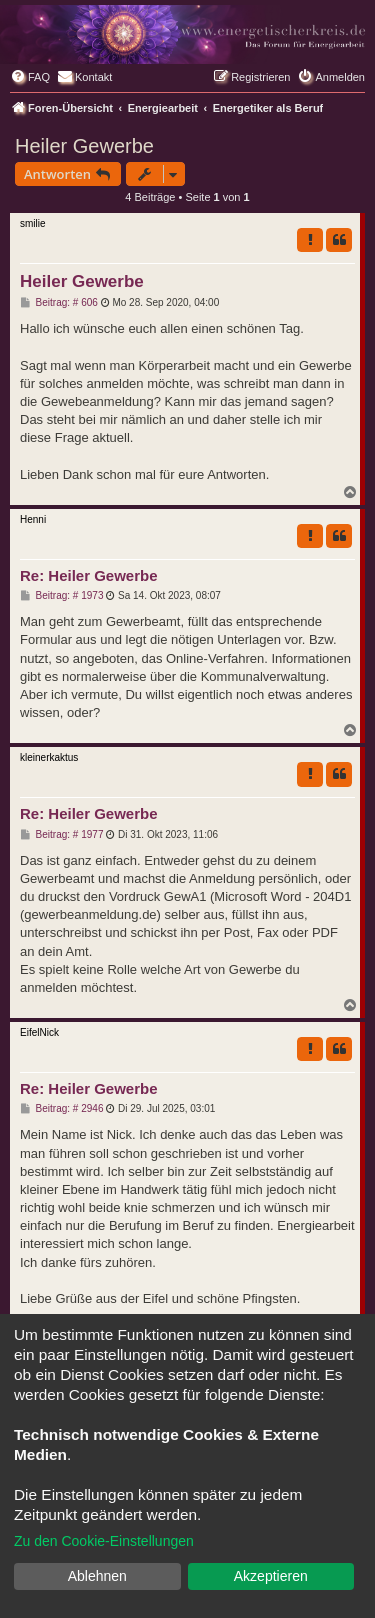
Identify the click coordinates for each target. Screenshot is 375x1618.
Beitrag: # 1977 (61, 835)
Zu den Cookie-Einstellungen (104, 1541)
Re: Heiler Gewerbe (89, 575)
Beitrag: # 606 (59, 303)
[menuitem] (30, 77)
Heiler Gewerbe (84, 146)
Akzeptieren (271, 1576)
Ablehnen (97, 1576)
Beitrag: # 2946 (61, 1109)
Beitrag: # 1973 (61, 596)
